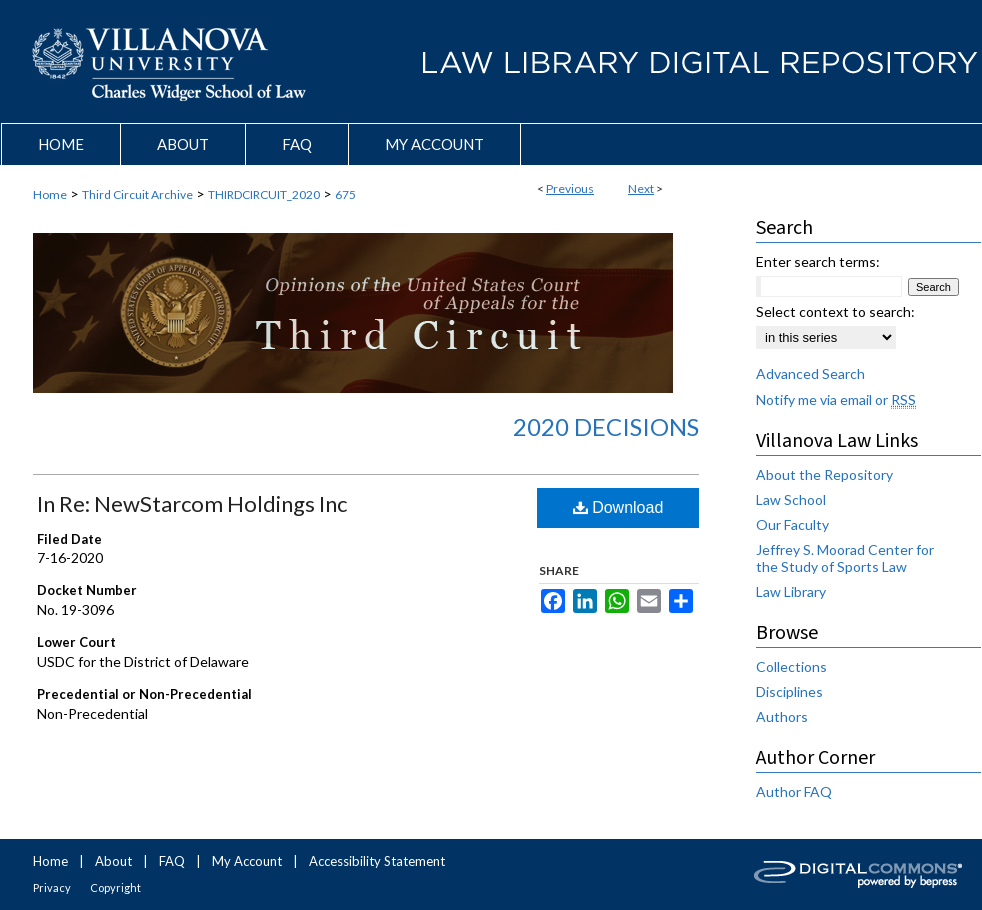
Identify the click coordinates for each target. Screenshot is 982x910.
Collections (791, 666)
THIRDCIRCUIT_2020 (264, 194)
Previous (570, 188)
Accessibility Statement (377, 861)
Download (618, 507)
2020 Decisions (606, 426)
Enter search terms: (818, 261)
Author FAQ (794, 791)
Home (50, 194)
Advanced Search (810, 373)
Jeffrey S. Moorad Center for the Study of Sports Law (845, 558)
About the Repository (824, 474)
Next (641, 188)
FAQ (172, 861)
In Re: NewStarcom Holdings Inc (192, 503)
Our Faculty (792, 524)
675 (345, 194)
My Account (247, 861)
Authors (782, 716)
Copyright (115, 887)
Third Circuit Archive (137, 194)
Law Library (791, 591)
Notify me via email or (836, 399)
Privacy (52, 887)
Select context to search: (835, 311)
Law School (791, 499)
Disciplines (789, 691)
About (113, 861)
